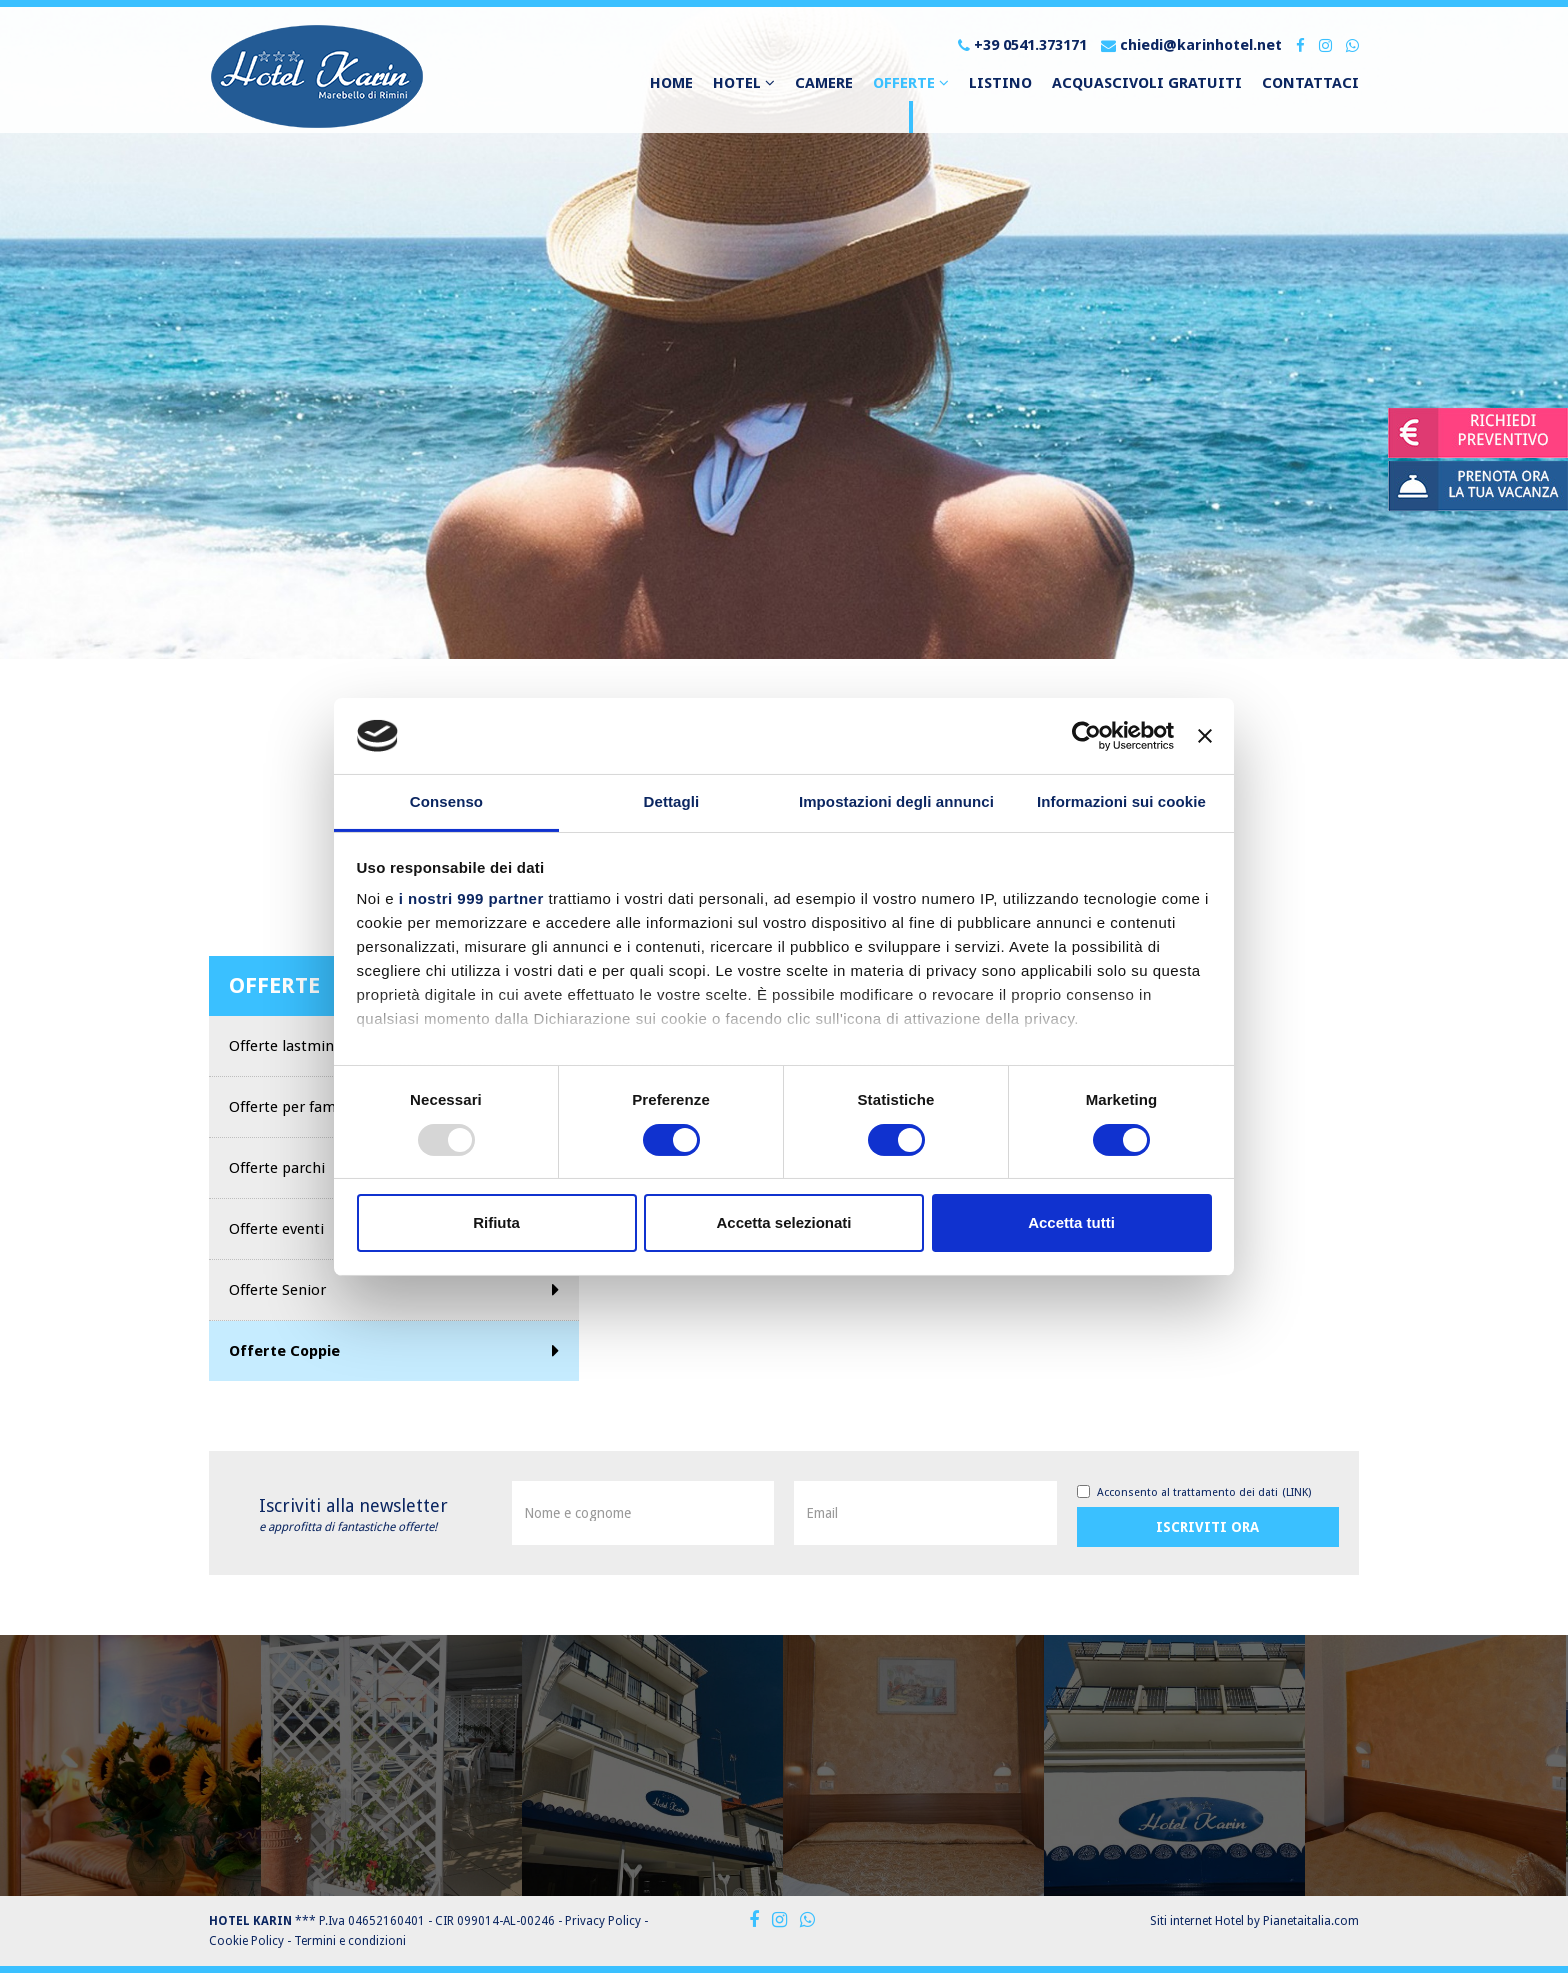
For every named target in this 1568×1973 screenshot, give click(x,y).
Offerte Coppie (394, 1351)
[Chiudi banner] (1205, 736)
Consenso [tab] (446, 801)
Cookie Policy (246, 1941)
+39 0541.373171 (1022, 45)
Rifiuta (496, 1222)
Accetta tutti (1071, 1222)
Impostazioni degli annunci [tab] (896, 801)
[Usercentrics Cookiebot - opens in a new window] (1086, 736)
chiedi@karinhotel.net (1191, 45)
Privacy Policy (603, 1921)
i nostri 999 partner (471, 898)
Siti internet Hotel (1197, 1921)
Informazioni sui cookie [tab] (1121, 801)
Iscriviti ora (1207, 1527)
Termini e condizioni (350, 1941)
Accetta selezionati (783, 1222)
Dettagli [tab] (672, 801)
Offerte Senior (394, 1290)
